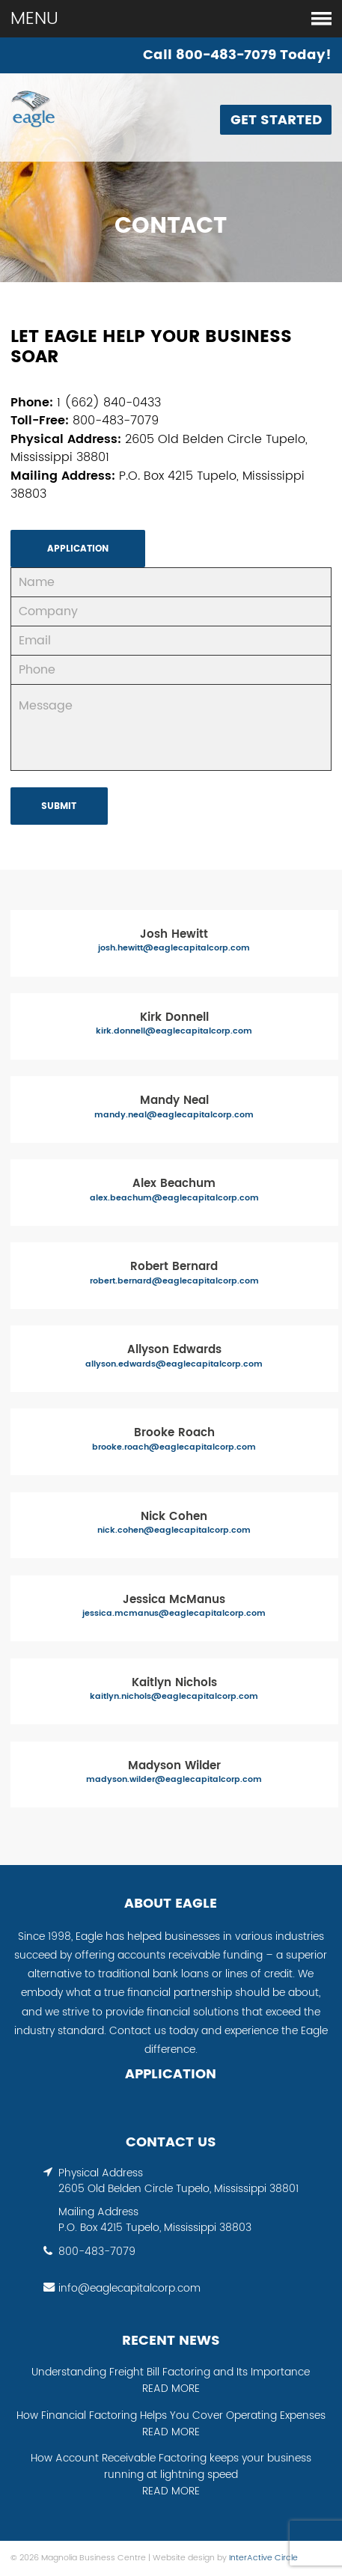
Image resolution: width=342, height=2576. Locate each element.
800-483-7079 (96, 2252)
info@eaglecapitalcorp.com (129, 2288)
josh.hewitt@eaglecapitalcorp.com (174, 948)
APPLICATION (78, 549)
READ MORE (171, 2389)
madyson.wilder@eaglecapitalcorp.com (174, 1780)
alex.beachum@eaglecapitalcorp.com (174, 1198)
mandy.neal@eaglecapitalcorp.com (174, 1115)
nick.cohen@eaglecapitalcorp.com (174, 1530)
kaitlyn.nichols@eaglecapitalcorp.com (174, 1697)
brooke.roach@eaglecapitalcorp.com (174, 1447)
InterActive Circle (263, 2558)
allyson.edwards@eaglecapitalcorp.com (174, 1364)
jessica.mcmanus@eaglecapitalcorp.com (174, 1614)
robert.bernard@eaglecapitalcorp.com (174, 1281)
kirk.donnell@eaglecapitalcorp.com (174, 1031)
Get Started (276, 120)
